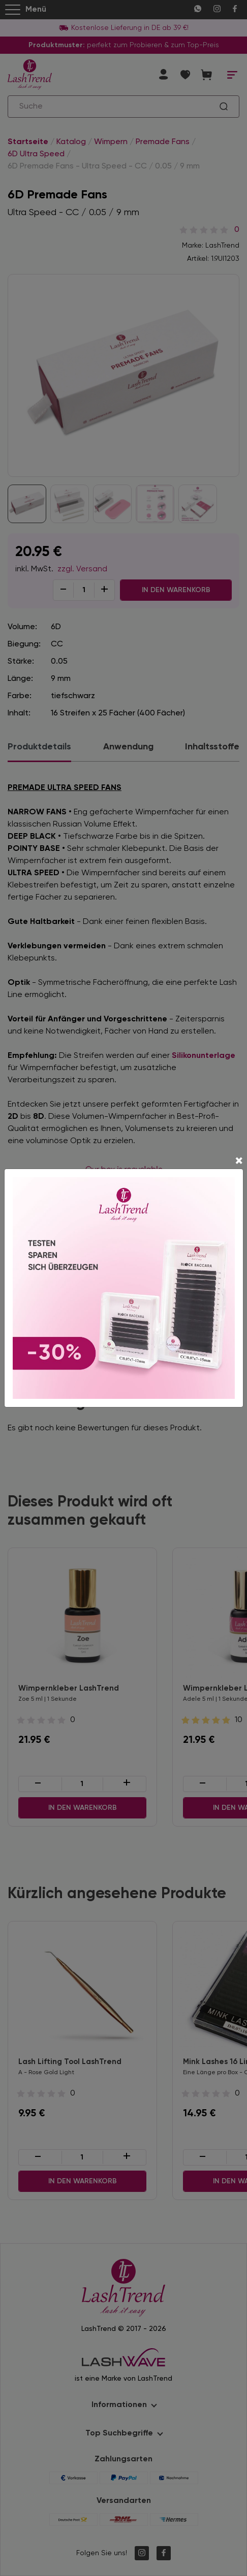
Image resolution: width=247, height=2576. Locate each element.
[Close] (239, 1162)
